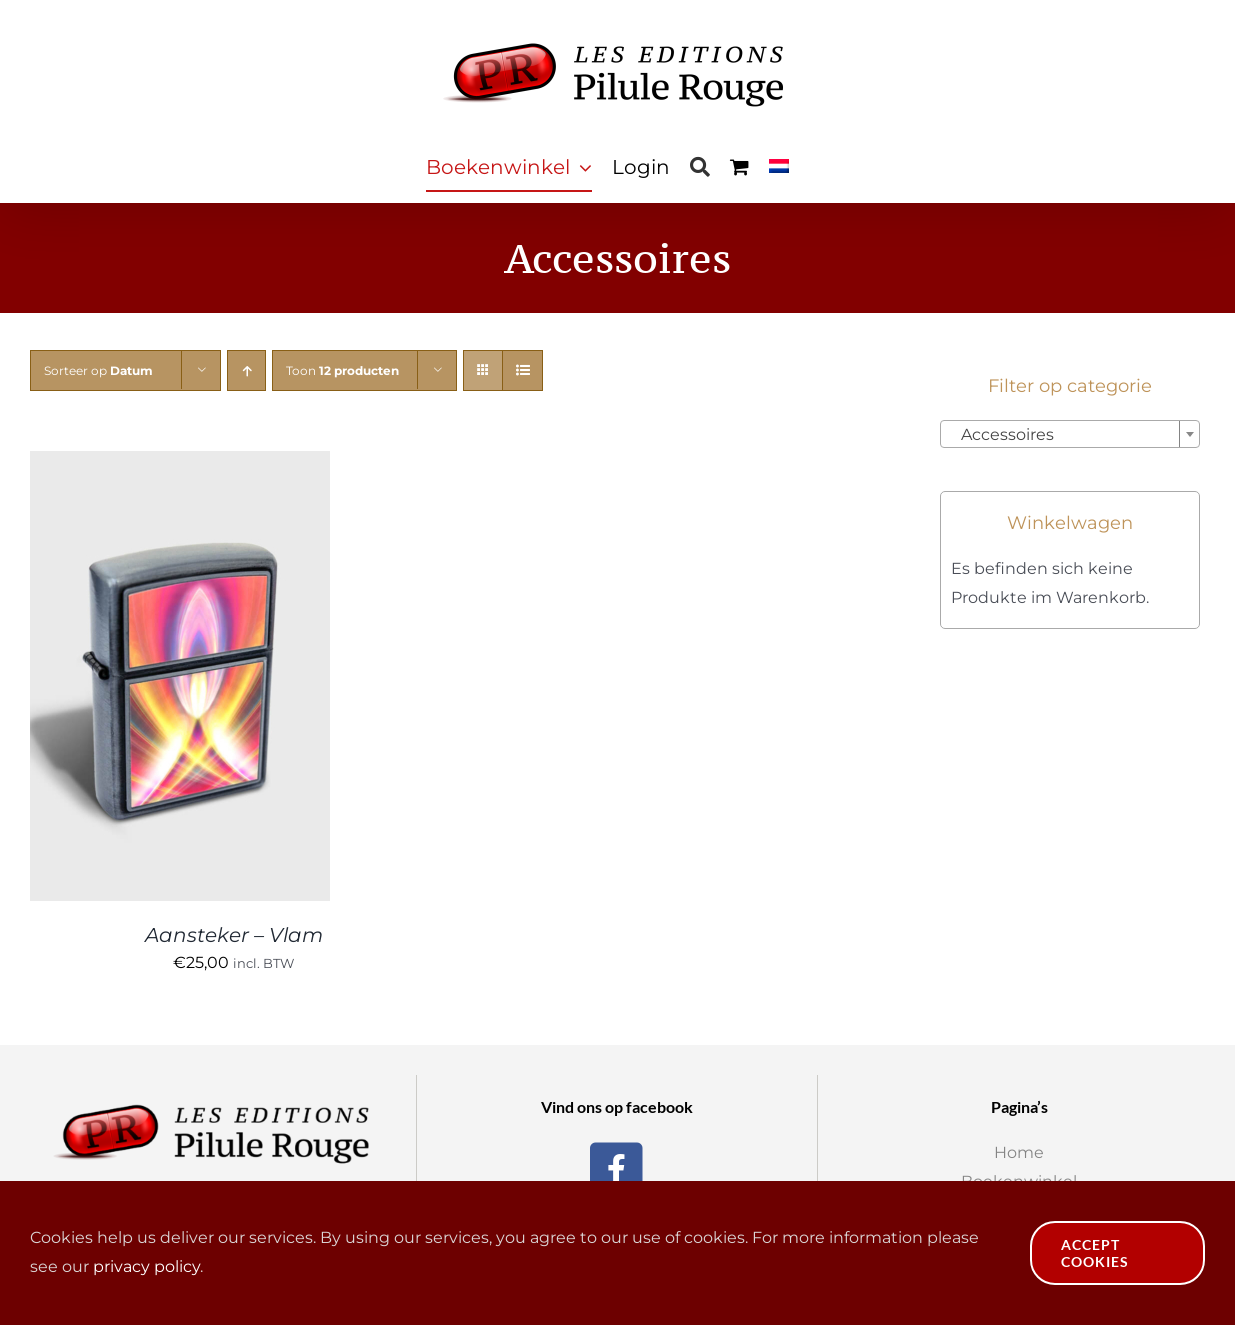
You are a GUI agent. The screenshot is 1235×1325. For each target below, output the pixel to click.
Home (1019, 1152)
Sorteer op (98, 370)
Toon (342, 370)
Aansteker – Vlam (234, 935)
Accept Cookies (1095, 1253)
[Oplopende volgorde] (246, 370)
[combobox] (1070, 434)
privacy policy (146, 1266)
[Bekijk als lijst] (522, 370)
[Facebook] (616, 1166)
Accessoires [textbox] (1001, 434)
